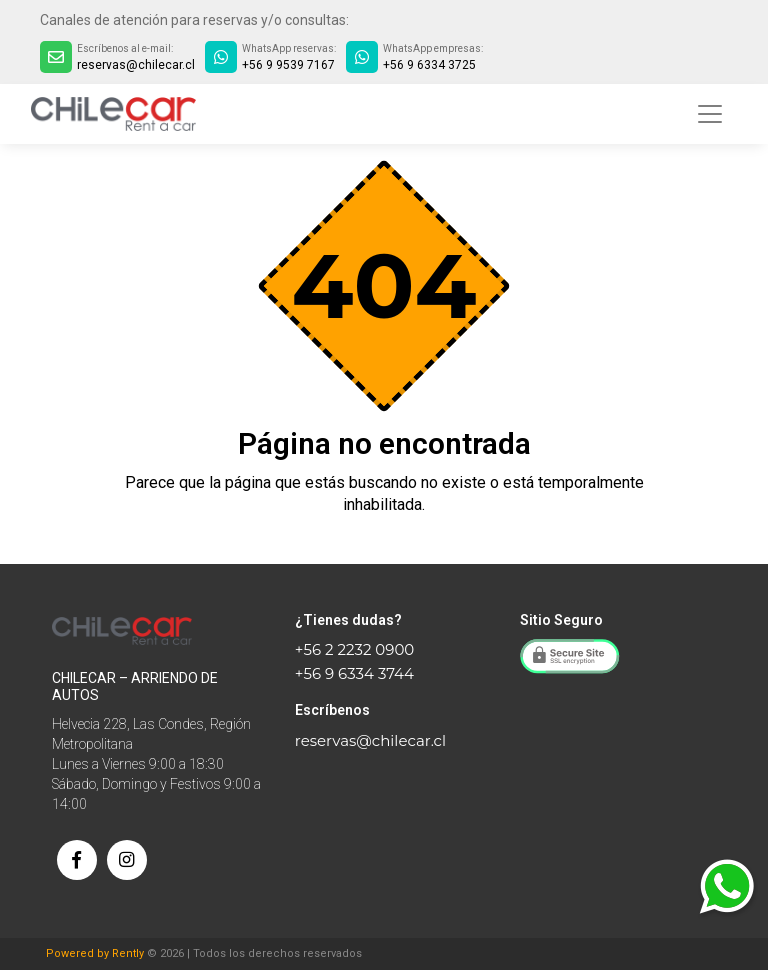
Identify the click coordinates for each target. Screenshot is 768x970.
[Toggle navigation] (710, 114)
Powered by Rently (95, 953)
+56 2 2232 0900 (354, 649)
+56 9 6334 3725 (429, 65)
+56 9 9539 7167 (288, 65)
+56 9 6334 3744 (354, 673)
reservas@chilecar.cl (136, 65)
